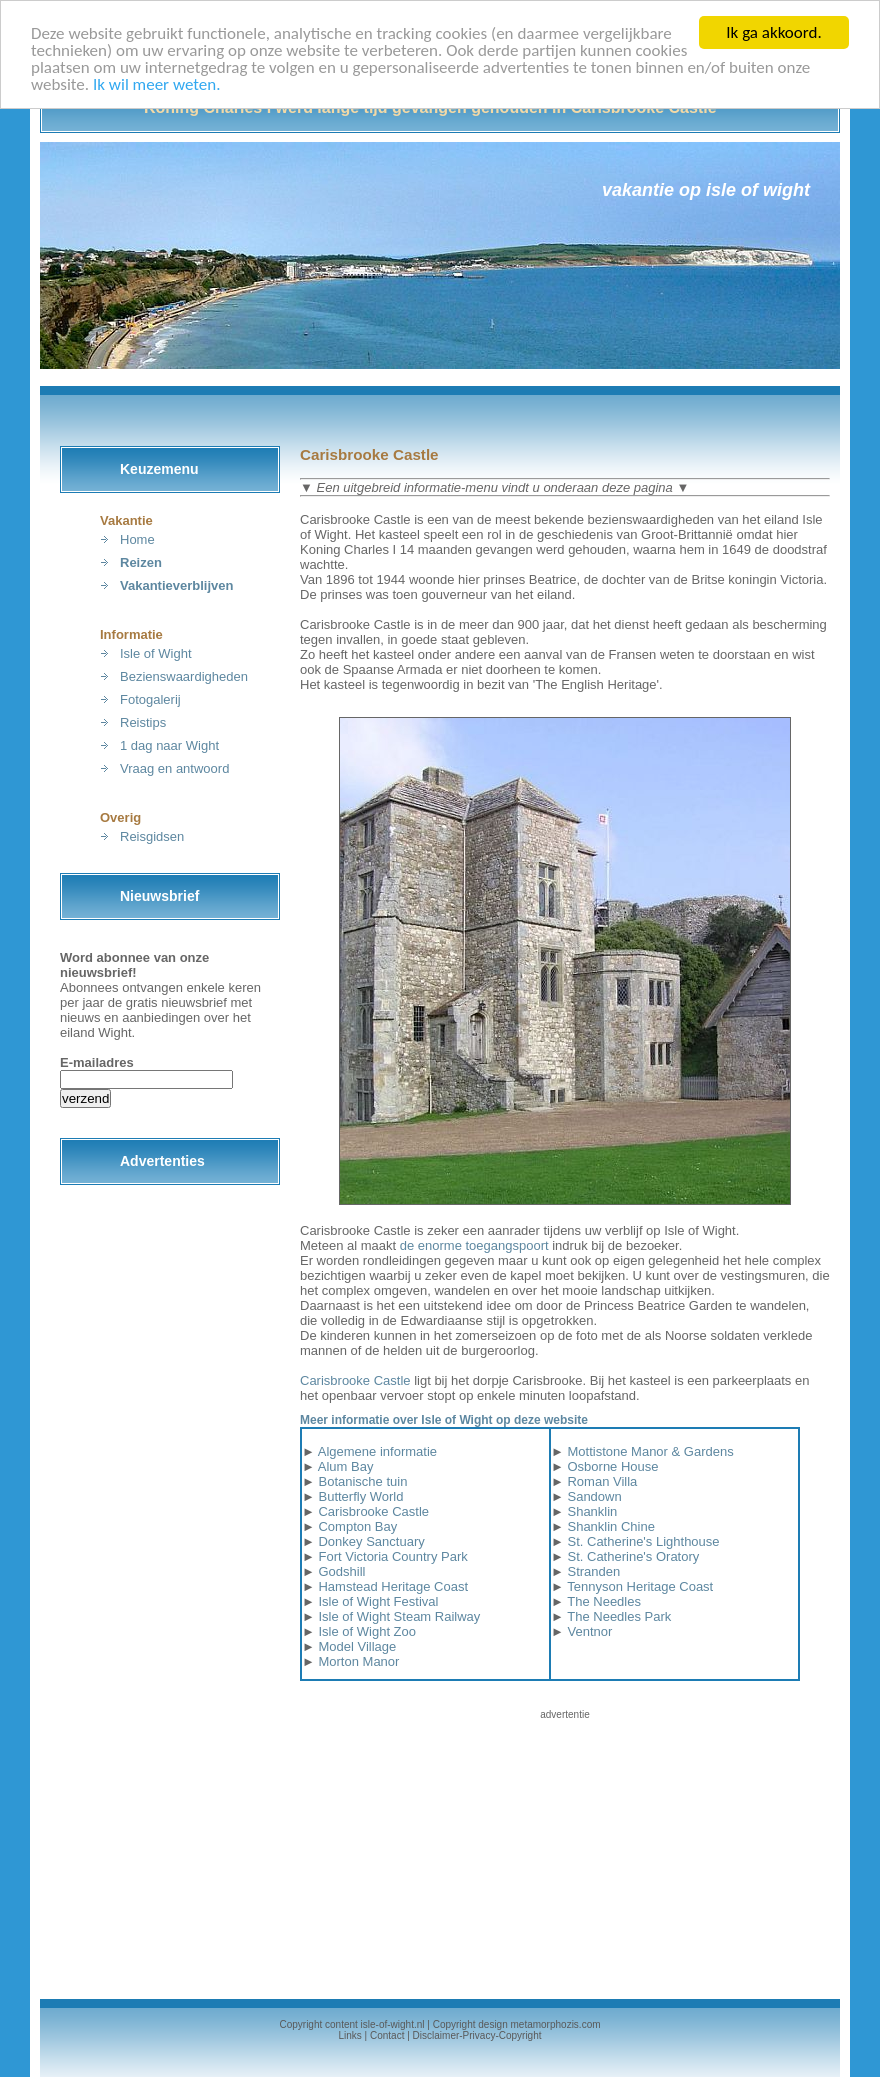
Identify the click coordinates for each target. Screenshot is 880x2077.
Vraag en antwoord (174, 768)
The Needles (604, 1601)
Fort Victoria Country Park (392, 1556)
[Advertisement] (565, 1846)
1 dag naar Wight (169, 745)
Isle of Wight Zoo (367, 1631)
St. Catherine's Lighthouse (643, 1541)
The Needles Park (619, 1616)
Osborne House (612, 1466)
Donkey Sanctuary (371, 1541)
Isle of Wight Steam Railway (399, 1616)
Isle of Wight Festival (378, 1601)
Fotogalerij (150, 699)
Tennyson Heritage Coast (640, 1586)
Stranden (593, 1571)
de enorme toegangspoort (474, 1245)
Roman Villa (602, 1481)
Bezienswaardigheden (184, 676)
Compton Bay (357, 1526)
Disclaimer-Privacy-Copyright (477, 2035)
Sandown (594, 1496)
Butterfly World (360, 1496)
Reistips (143, 722)
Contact (387, 2035)
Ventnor (589, 1631)
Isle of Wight (156, 653)
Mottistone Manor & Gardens (650, 1451)
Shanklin (592, 1511)
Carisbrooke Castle (355, 1380)
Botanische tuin (362, 1481)
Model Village (357, 1646)
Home (137, 539)
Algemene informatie (377, 1451)
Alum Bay (346, 1466)
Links (349, 2035)
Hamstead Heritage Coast (393, 1586)
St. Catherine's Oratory (633, 1556)
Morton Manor (358, 1661)
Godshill (341, 1571)
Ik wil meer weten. (156, 84)
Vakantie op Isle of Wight (706, 190)
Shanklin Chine (610, 1526)
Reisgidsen (152, 836)
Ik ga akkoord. (773, 32)
